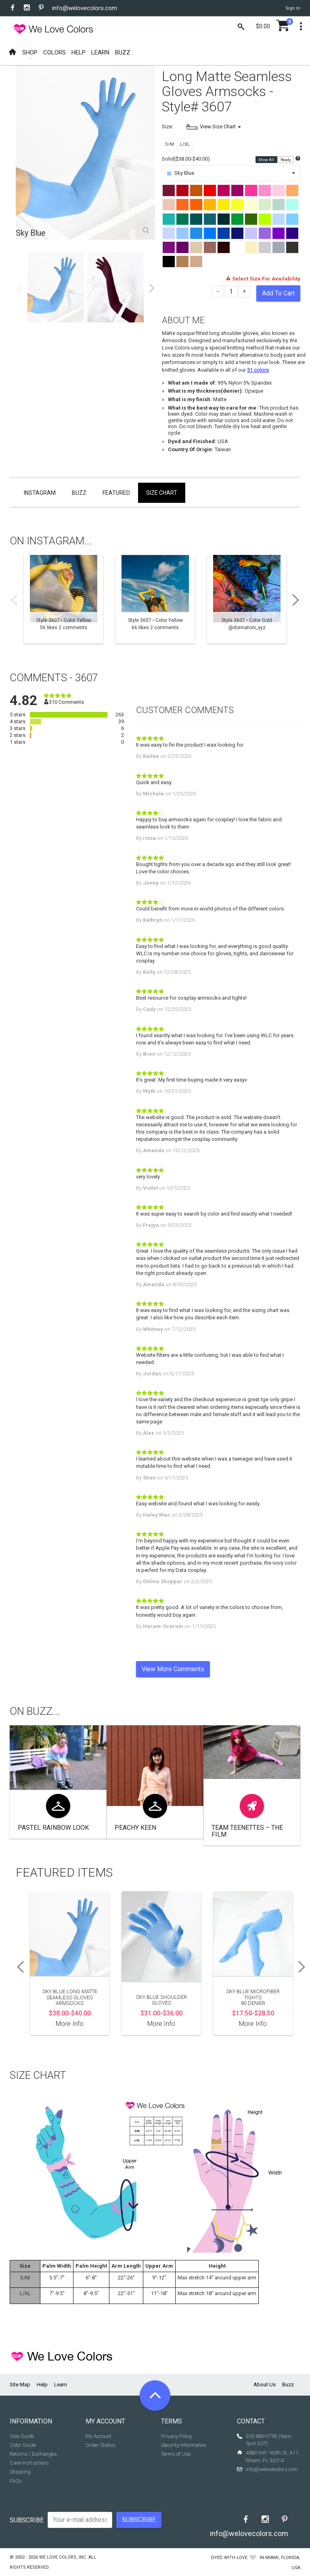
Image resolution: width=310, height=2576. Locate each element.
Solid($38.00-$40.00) (186, 159)
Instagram (40, 493)
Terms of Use (176, 2454)
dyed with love (229, 2557)
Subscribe (27, 2520)
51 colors (258, 370)
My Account (98, 2436)
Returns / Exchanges (33, 2454)
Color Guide (23, 2445)
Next (151, 288)
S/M (169, 144)
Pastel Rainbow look (53, 1827)
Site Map (20, 2384)
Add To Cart (278, 293)
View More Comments (173, 1669)
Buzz (79, 493)
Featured (116, 493)
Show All (266, 159)
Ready (286, 159)
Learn (60, 2384)
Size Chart (161, 493)
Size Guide (22, 2436)
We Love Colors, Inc (62, 2557)
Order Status (100, 2445)
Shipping (20, 2472)
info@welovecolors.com (84, 8)
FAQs (16, 2481)
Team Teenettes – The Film (247, 1831)
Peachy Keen (135, 1827)
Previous (19, 288)
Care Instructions (29, 2463)
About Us (264, 2384)
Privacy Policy (176, 2436)
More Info (70, 2024)
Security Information (183, 2445)
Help (42, 2384)
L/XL (185, 144)
